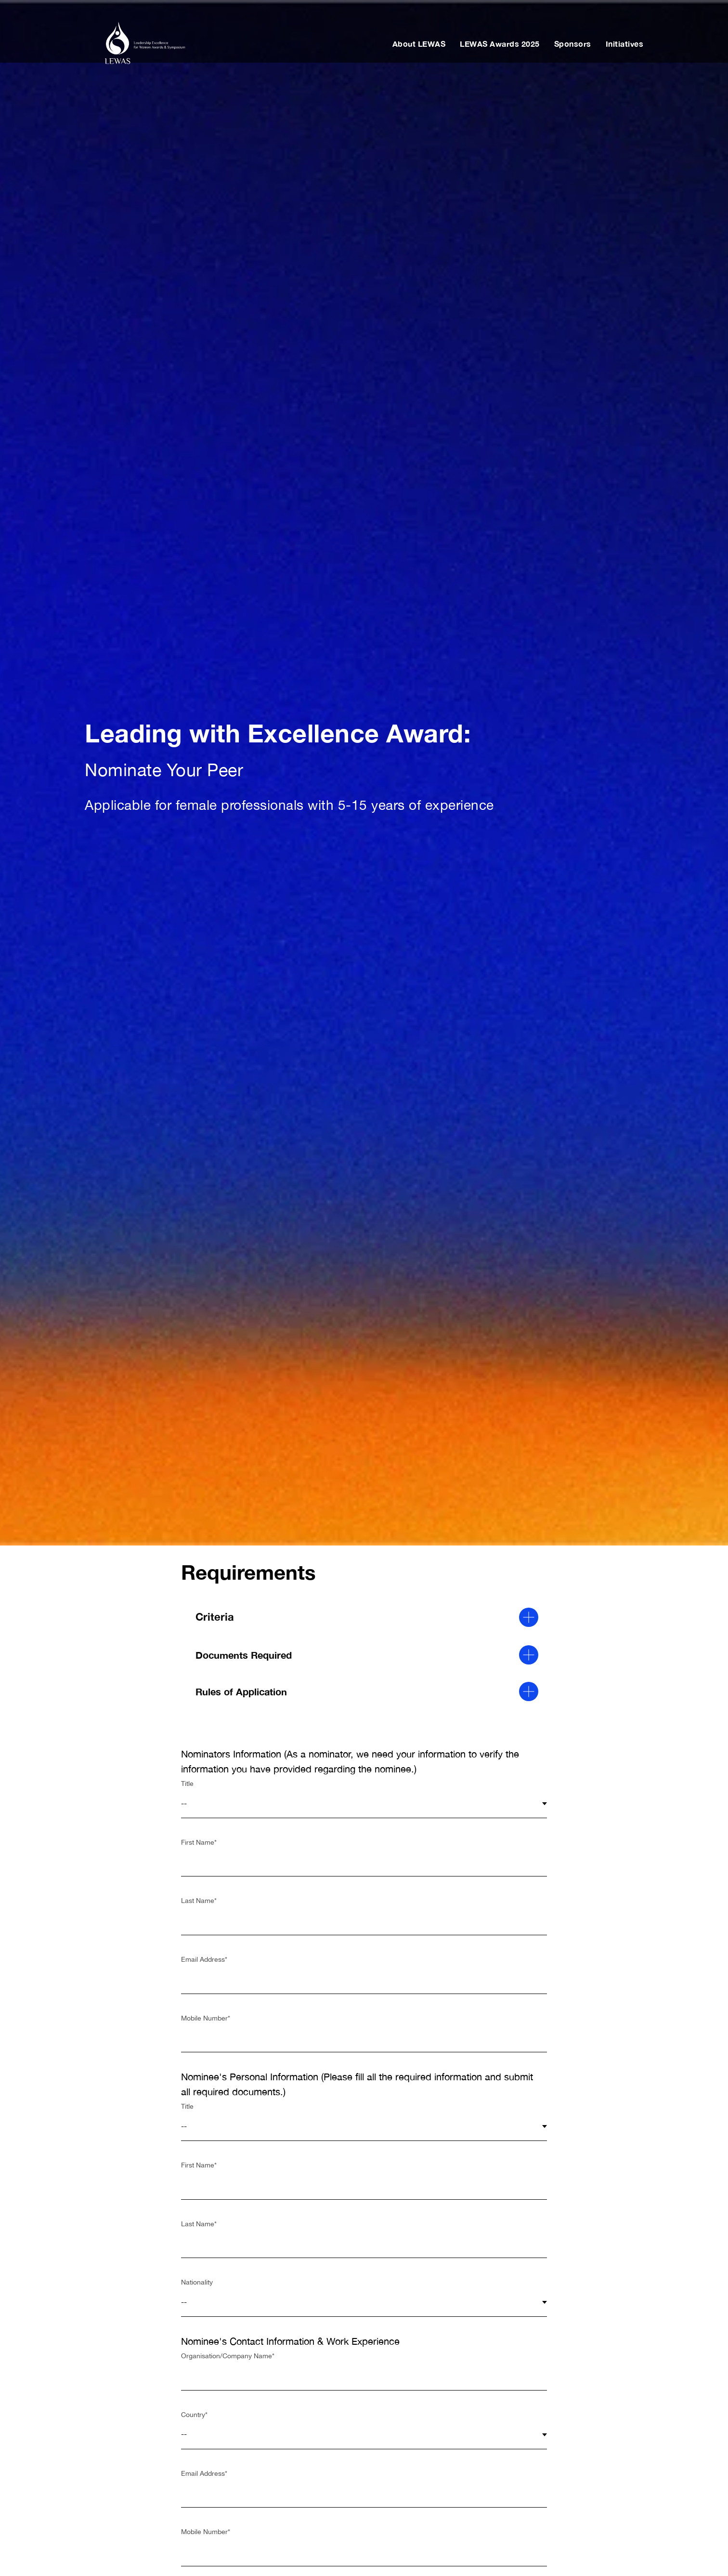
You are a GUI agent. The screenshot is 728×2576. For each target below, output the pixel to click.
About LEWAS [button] (419, 43)
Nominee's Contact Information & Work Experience (290, 2341)
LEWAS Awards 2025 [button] (500, 43)
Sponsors (572, 43)
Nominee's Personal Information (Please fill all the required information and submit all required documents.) (357, 2084)
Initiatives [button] (625, 43)
